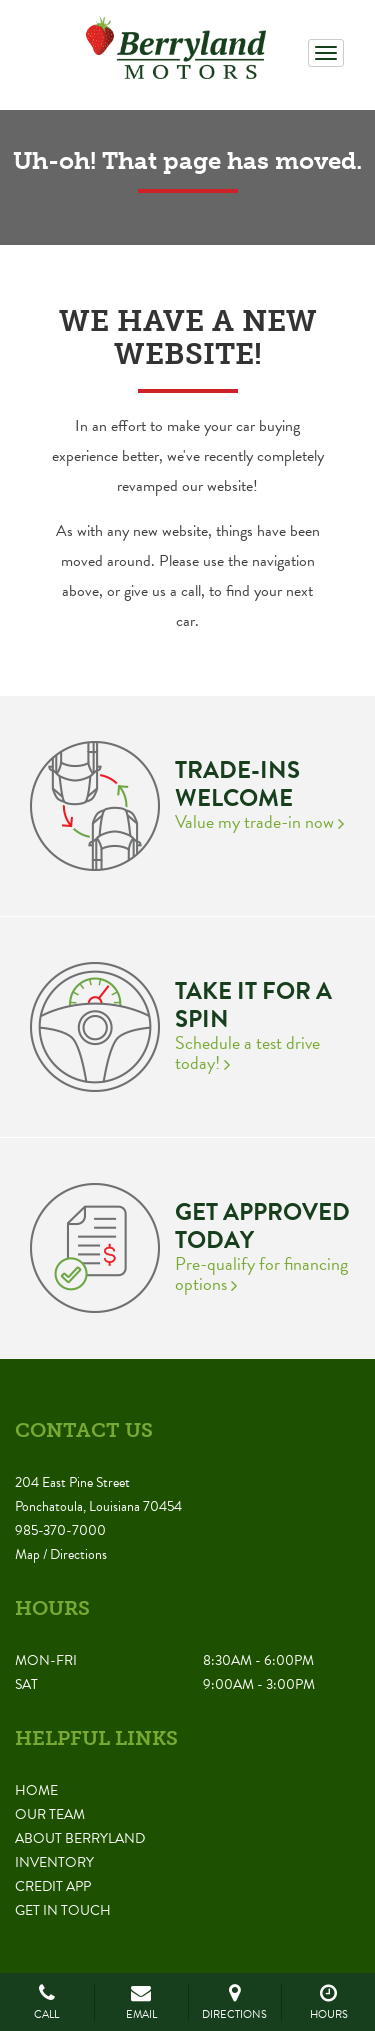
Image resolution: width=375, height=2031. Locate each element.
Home (36, 1790)
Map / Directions (61, 1554)
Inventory (54, 1862)
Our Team (50, 1814)
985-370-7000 (60, 1530)
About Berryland (80, 1838)
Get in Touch (63, 1910)
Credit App (53, 1886)
